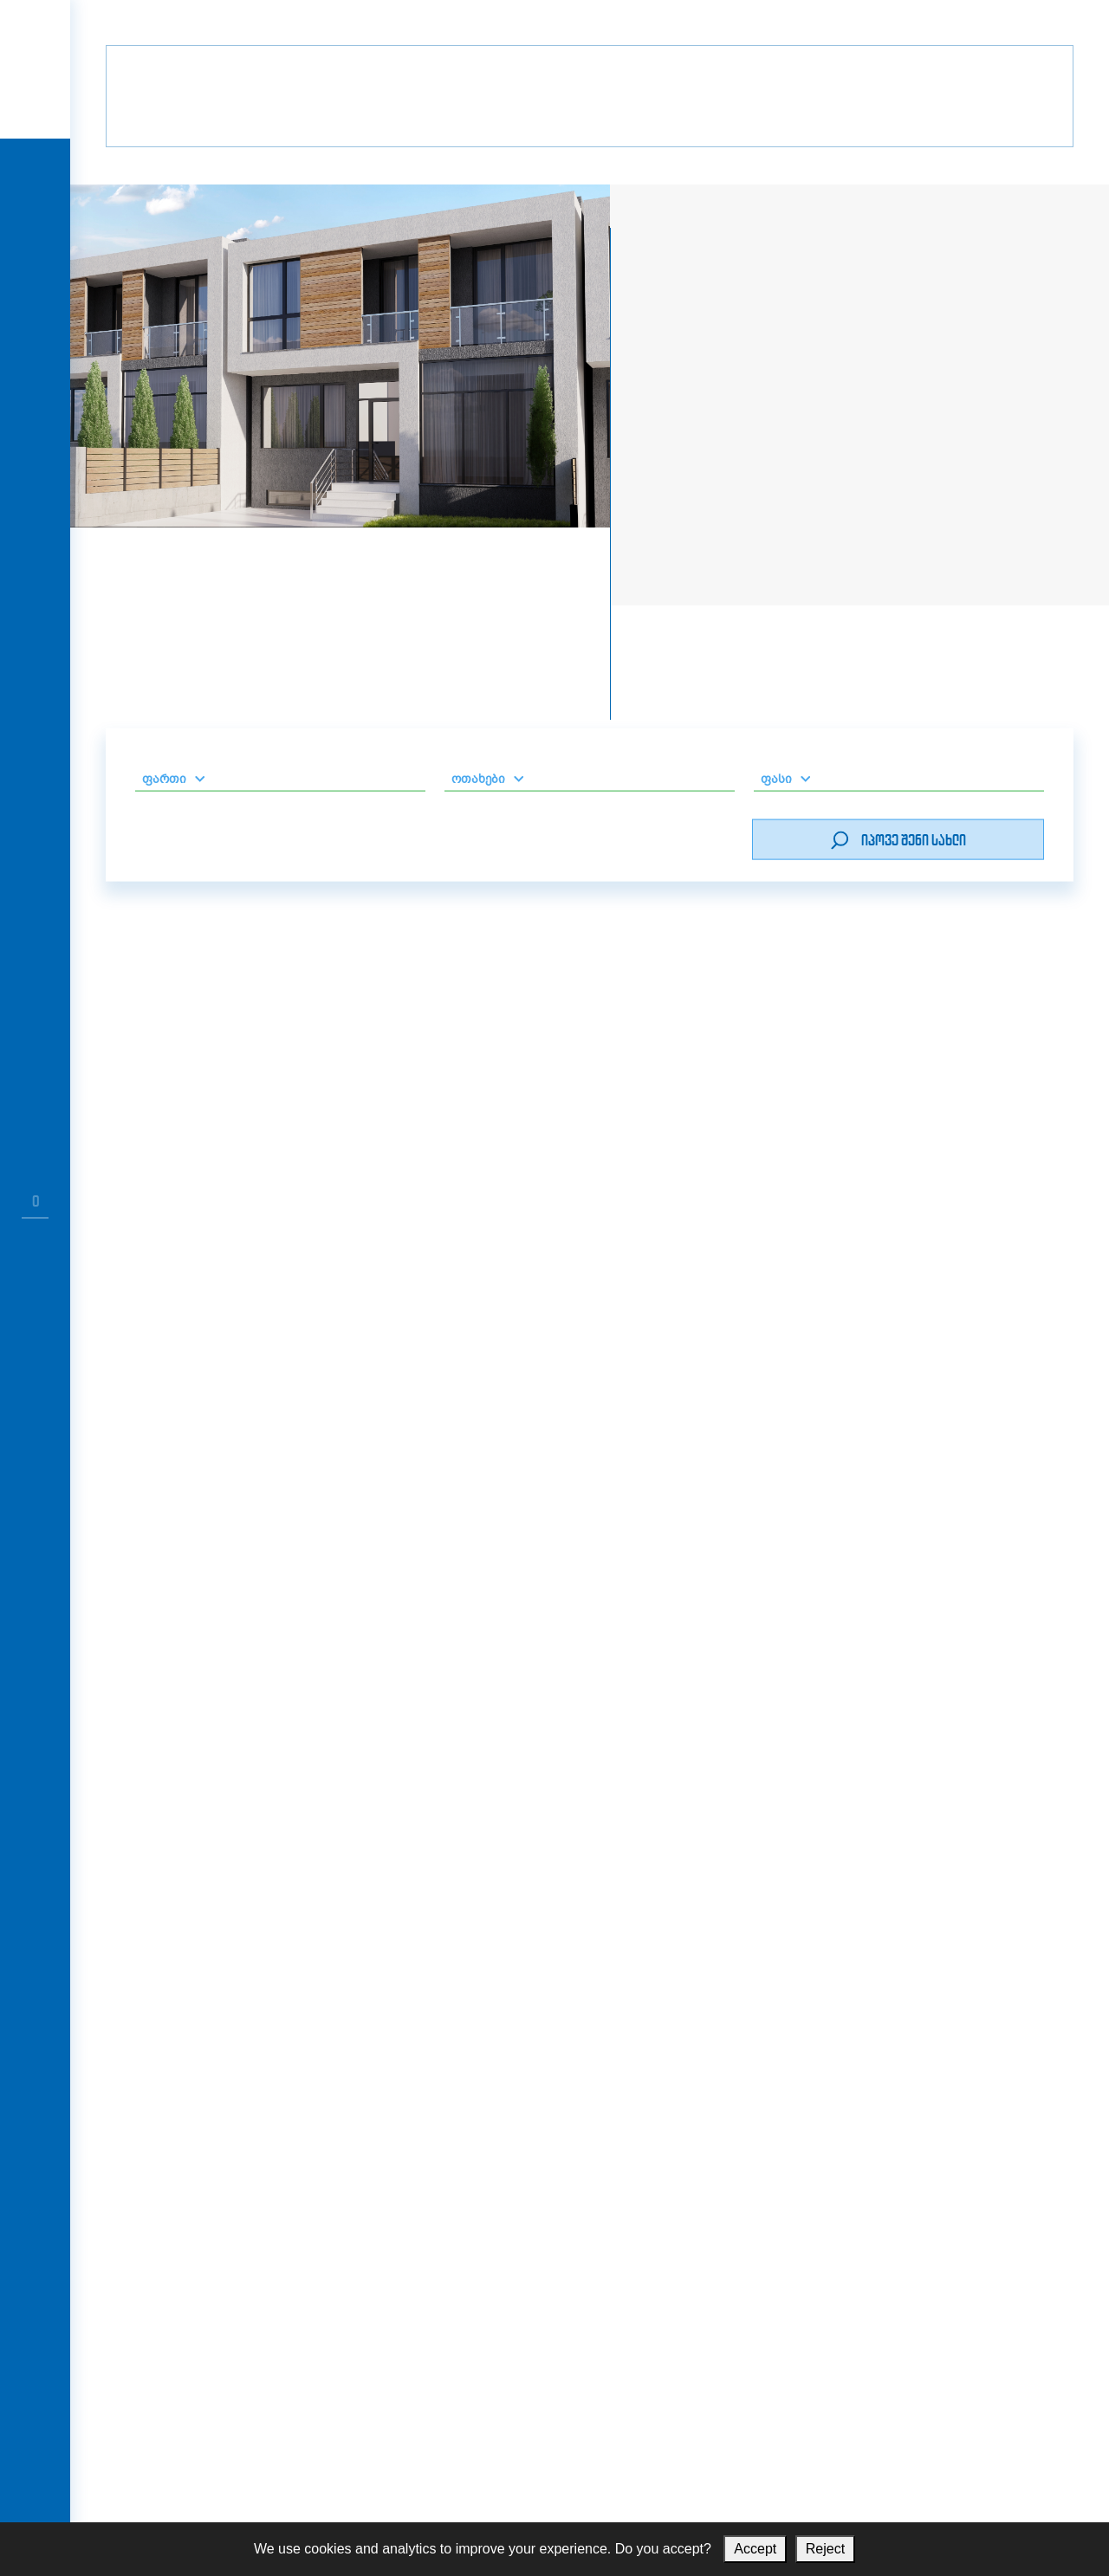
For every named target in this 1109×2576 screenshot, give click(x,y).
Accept (755, 2548)
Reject (825, 2548)
